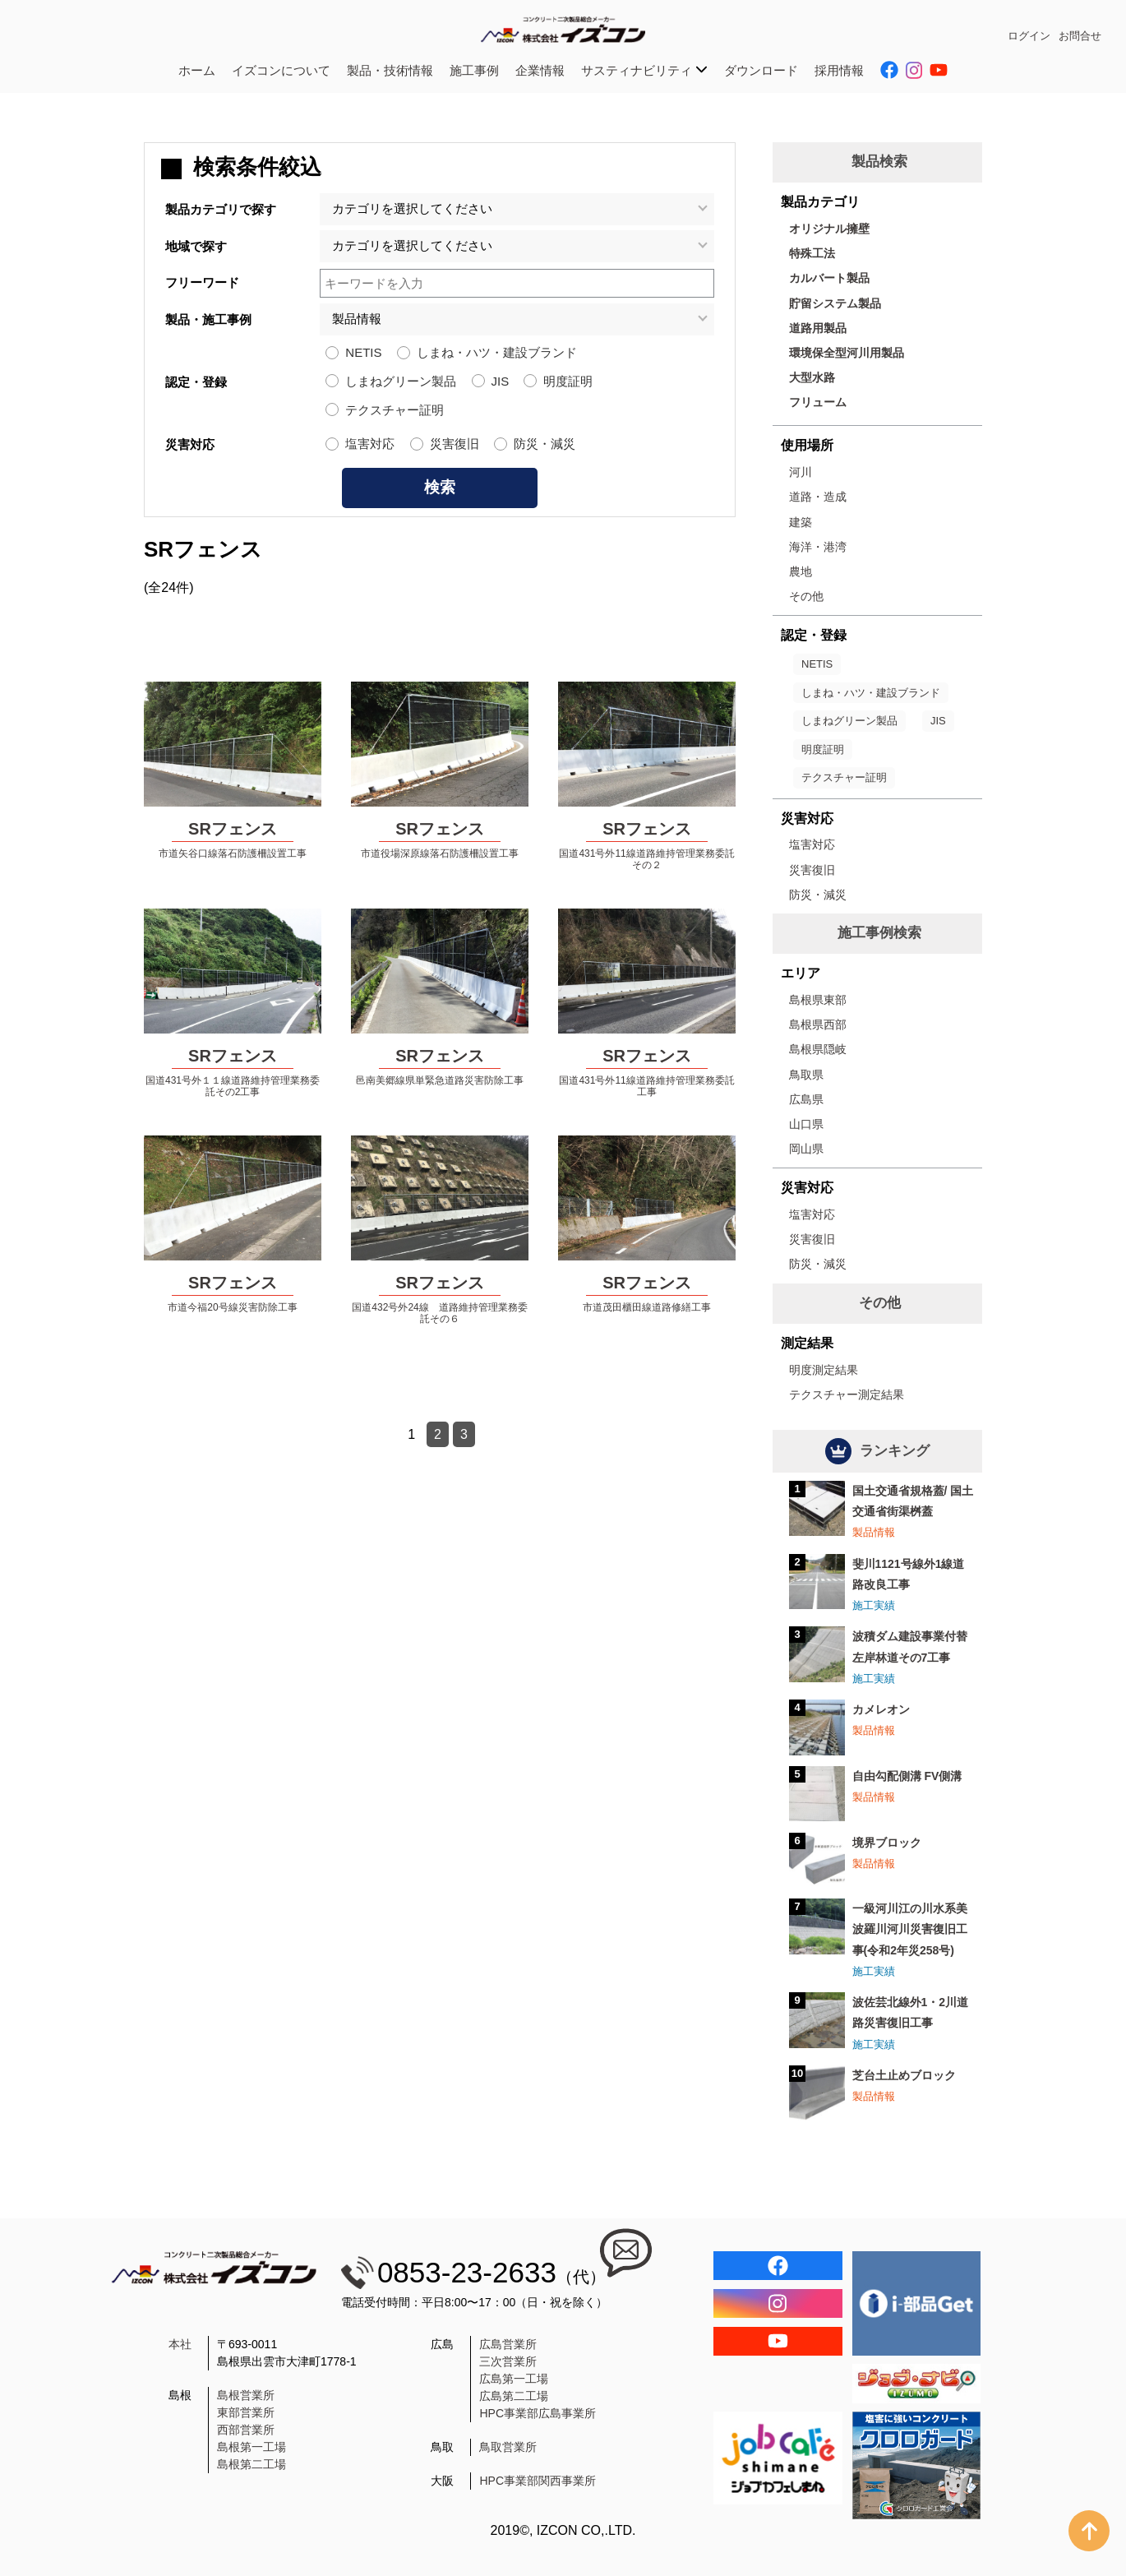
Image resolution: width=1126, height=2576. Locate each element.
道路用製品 (818, 328)
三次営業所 (508, 2361)
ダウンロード (761, 70)
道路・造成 (818, 496)
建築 (800, 522)
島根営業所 (246, 2395)
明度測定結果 (823, 1369)
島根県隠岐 (818, 1049)
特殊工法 (812, 253)
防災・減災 (544, 444)
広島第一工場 (513, 2378)
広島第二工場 (513, 2396)
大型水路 (812, 377)
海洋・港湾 (818, 546)
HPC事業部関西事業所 (537, 2480)
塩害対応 (370, 444)
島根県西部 (818, 1024)
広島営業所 (508, 2344)
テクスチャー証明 (394, 410)
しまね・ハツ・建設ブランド (497, 352)
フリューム (818, 402)
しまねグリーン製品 (400, 381)
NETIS (363, 352)
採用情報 (839, 70)
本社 (180, 2344)
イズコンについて (281, 70)
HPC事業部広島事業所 (537, 2413)
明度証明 (568, 381)
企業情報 (540, 70)
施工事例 (474, 70)
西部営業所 (246, 2429)
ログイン (1029, 36)
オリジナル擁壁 (829, 228)
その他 (806, 596)
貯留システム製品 (835, 303)
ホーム (196, 70)
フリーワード (202, 282)
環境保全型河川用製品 (846, 352)
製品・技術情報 (390, 70)
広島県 (806, 1099)
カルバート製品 (829, 277)
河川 (800, 472)
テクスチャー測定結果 (846, 1394)
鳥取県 (806, 1074)
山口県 (806, 1124)
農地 (800, 571)
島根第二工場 (251, 2464)
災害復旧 (454, 444)
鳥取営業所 (508, 2446)
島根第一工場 (251, 2446)
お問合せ (1080, 36)
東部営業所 (246, 2412)
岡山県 (806, 1148)
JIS (500, 381)
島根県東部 (818, 999)
